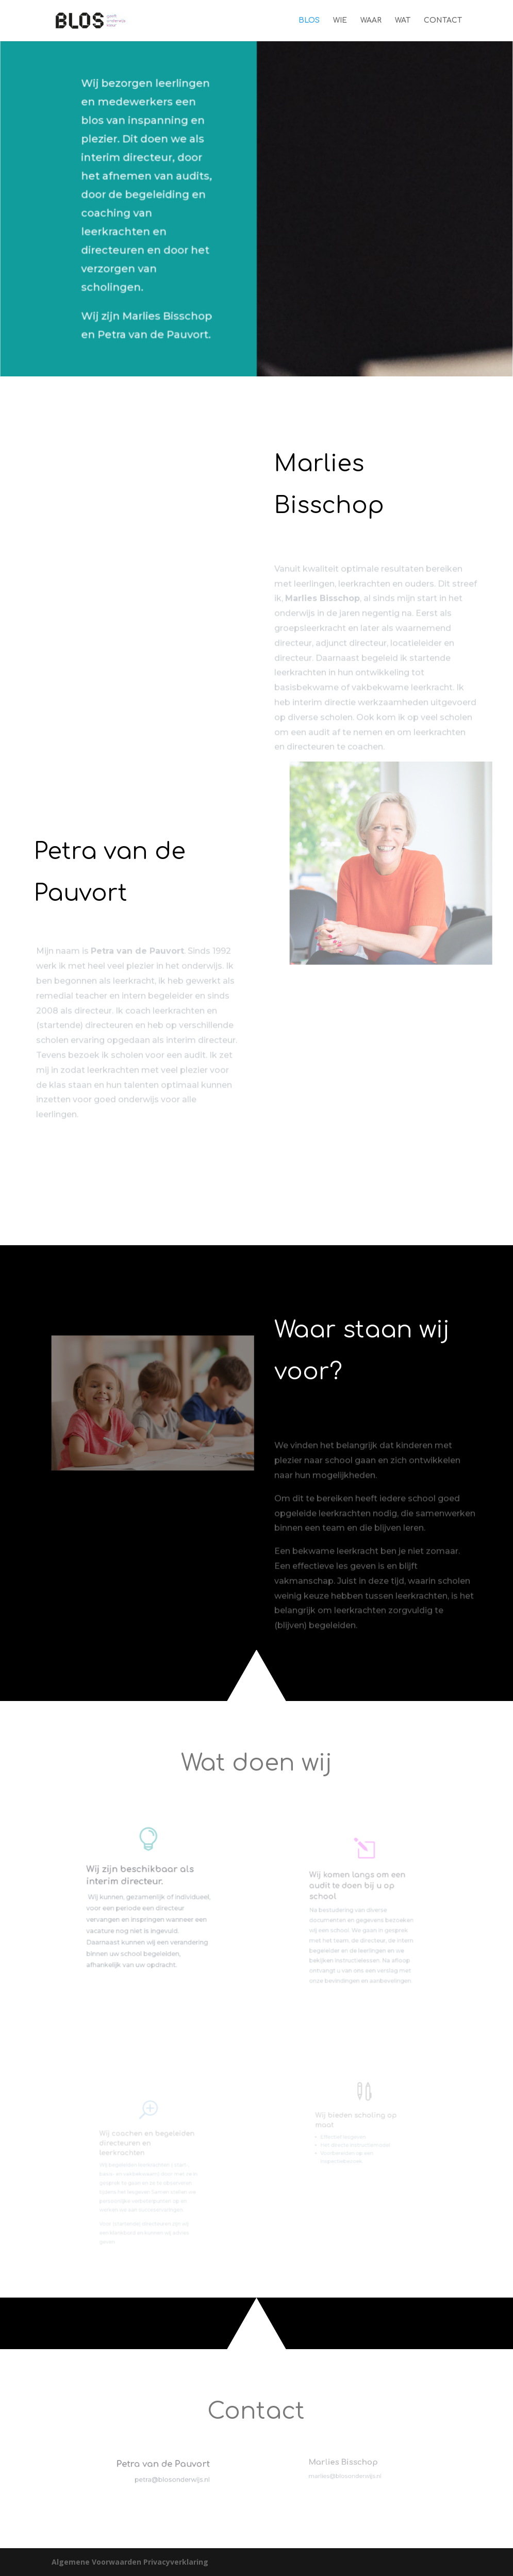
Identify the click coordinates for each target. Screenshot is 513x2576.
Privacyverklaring (175, 2562)
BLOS (309, 20)
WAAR (371, 20)
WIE (340, 20)
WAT (402, 20)
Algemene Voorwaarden (97, 2562)
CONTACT (443, 20)
